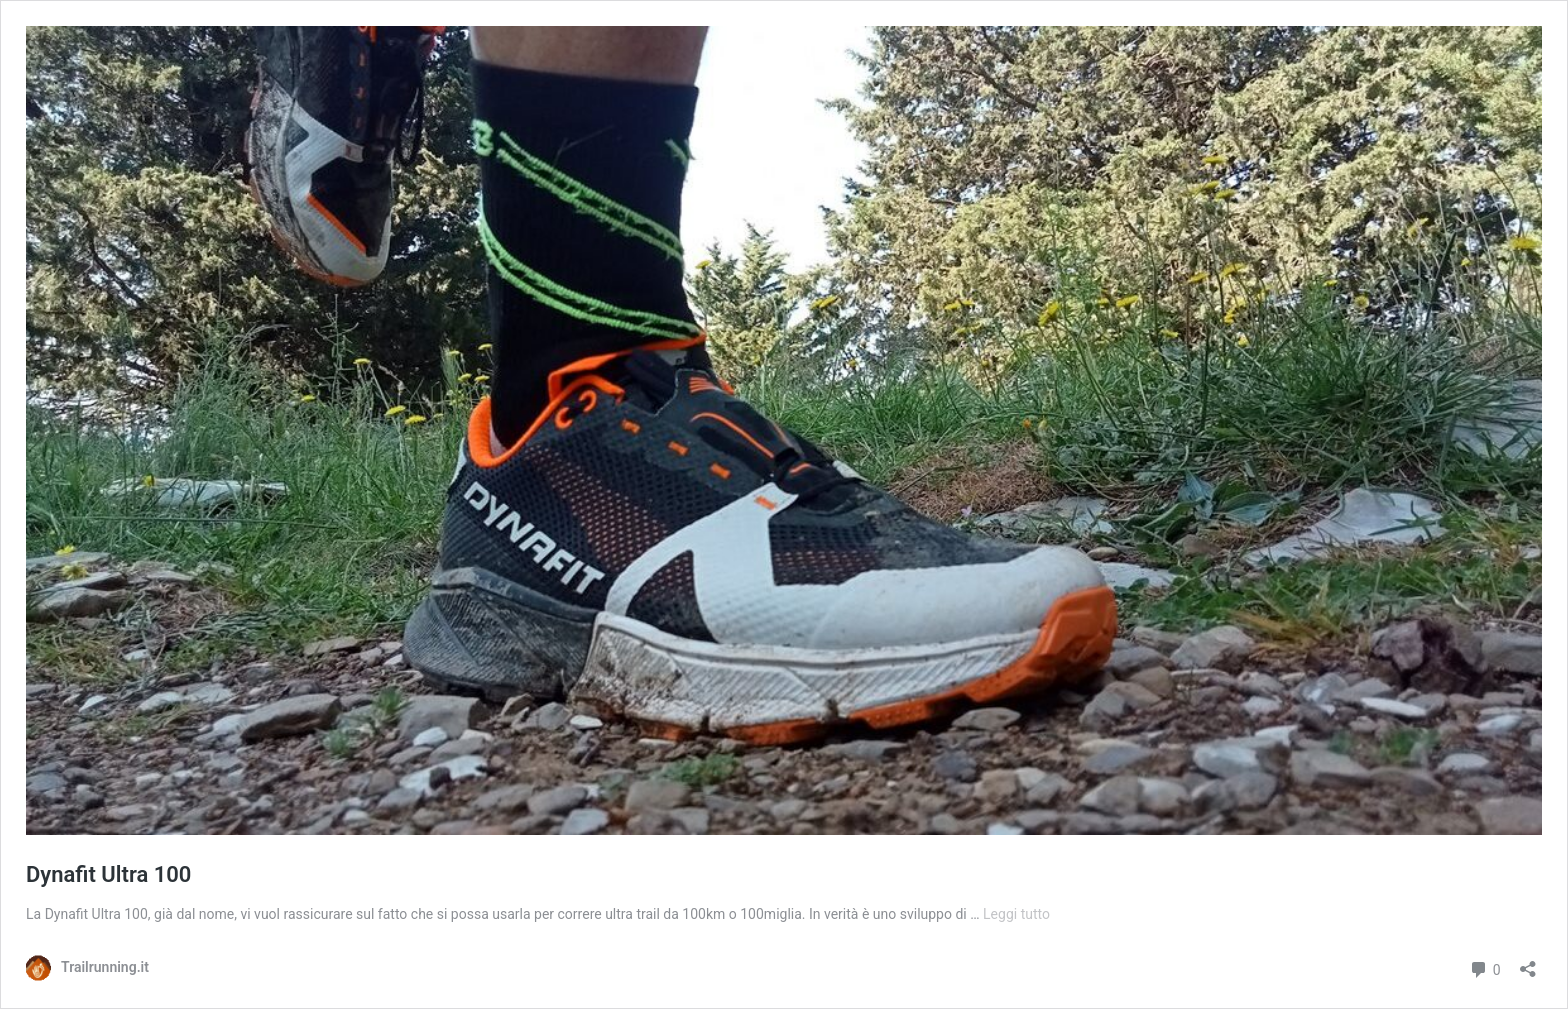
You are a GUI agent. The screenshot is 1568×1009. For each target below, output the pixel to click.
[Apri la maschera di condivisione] (1528, 962)
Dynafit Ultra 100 (108, 874)
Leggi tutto (1016, 914)
